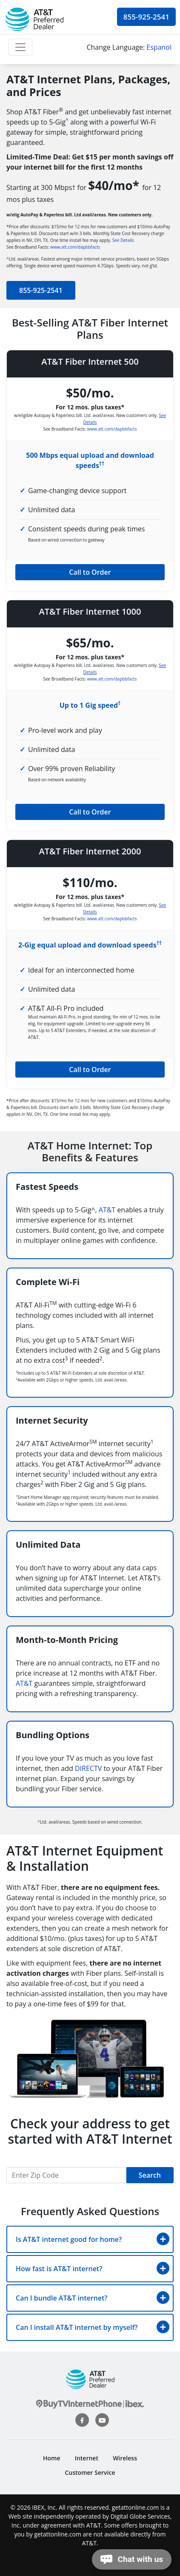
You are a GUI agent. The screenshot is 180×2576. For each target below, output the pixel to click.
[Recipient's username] (66, 2175)
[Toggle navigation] (20, 47)
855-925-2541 (146, 17)
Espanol (158, 47)
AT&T (107, 1209)
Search (150, 2175)
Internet (86, 2458)
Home (51, 2458)
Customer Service (90, 2472)
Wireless (125, 2458)
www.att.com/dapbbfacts (75, 247)
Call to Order (90, 572)
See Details (123, 240)
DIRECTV (88, 1768)
